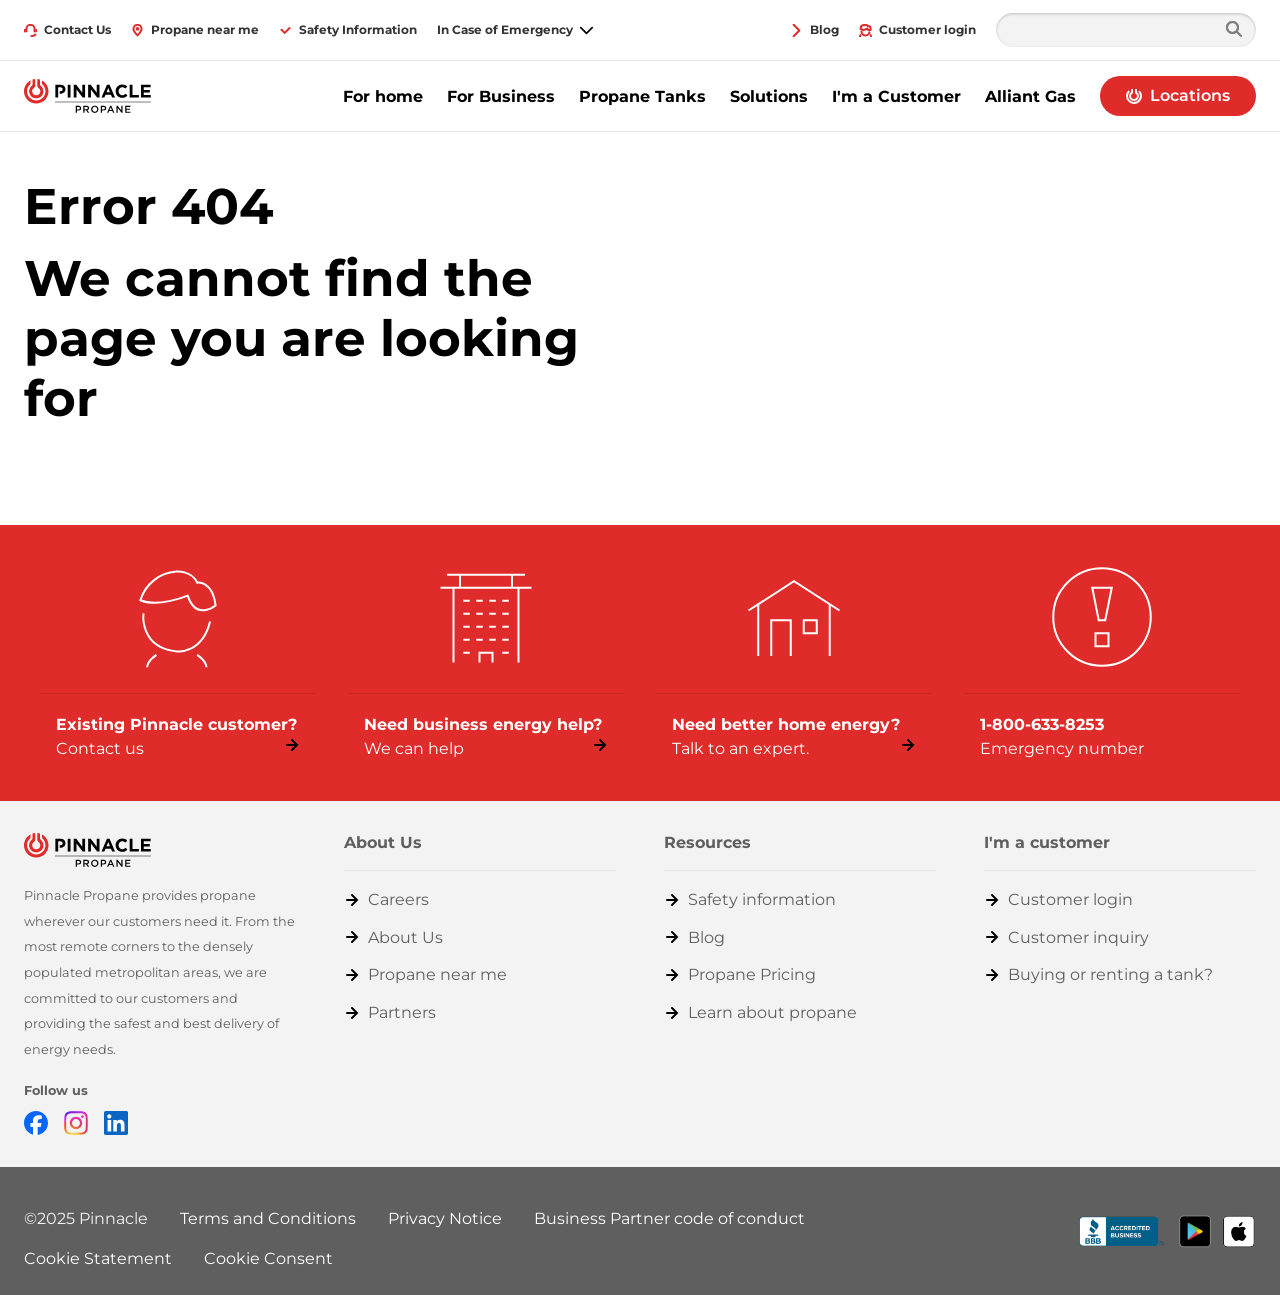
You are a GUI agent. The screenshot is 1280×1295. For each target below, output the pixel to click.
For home (383, 96)
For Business (501, 96)
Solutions (769, 96)
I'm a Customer (896, 96)
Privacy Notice (445, 1218)
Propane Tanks (642, 96)
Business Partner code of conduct (669, 1218)
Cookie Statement (98, 1258)
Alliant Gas (1030, 96)
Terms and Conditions (268, 1218)
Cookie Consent (268, 1258)
